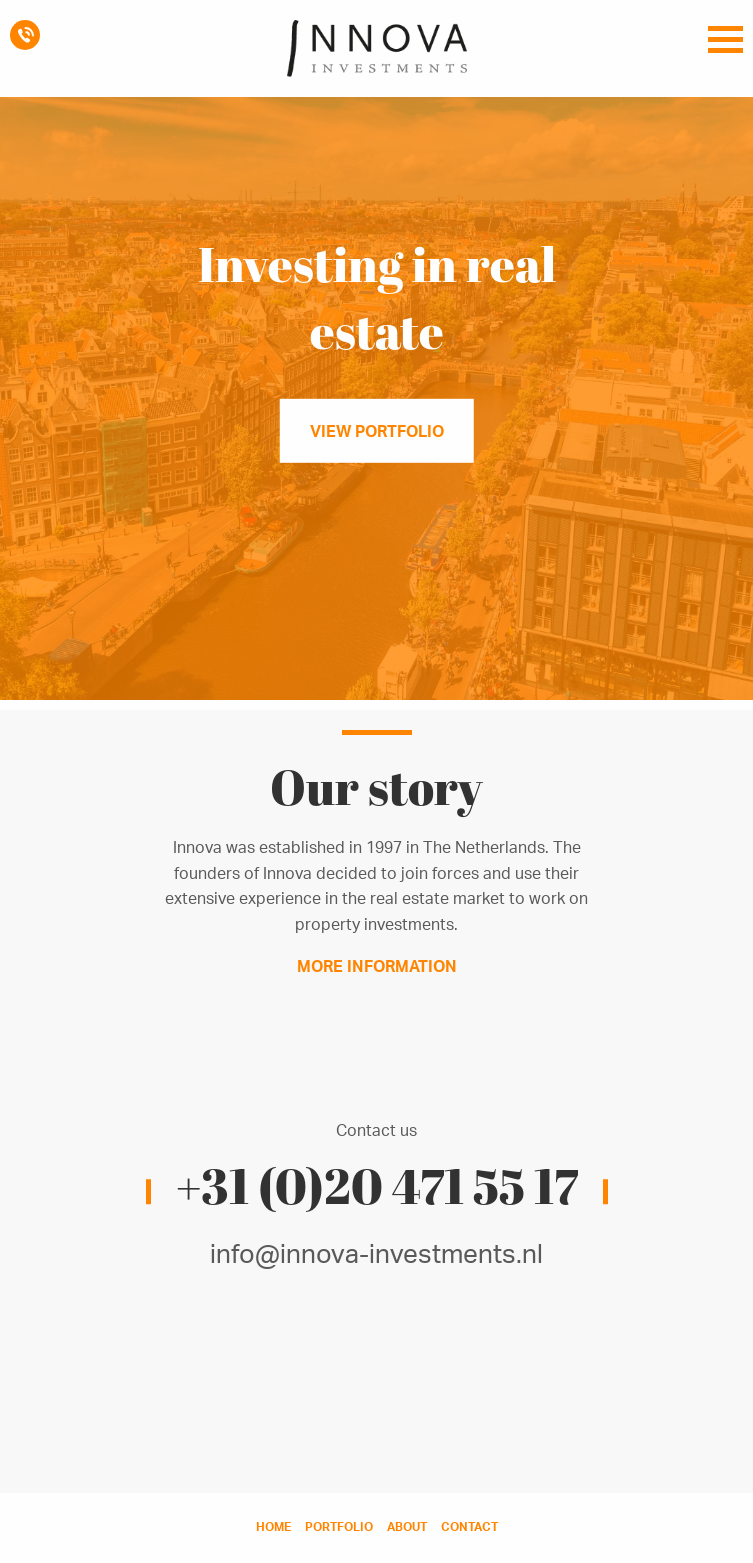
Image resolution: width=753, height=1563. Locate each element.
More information (377, 966)
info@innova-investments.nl (376, 1253)
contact (469, 1526)
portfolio (339, 1526)
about (407, 1526)
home (273, 1526)
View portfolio (377, 431)
